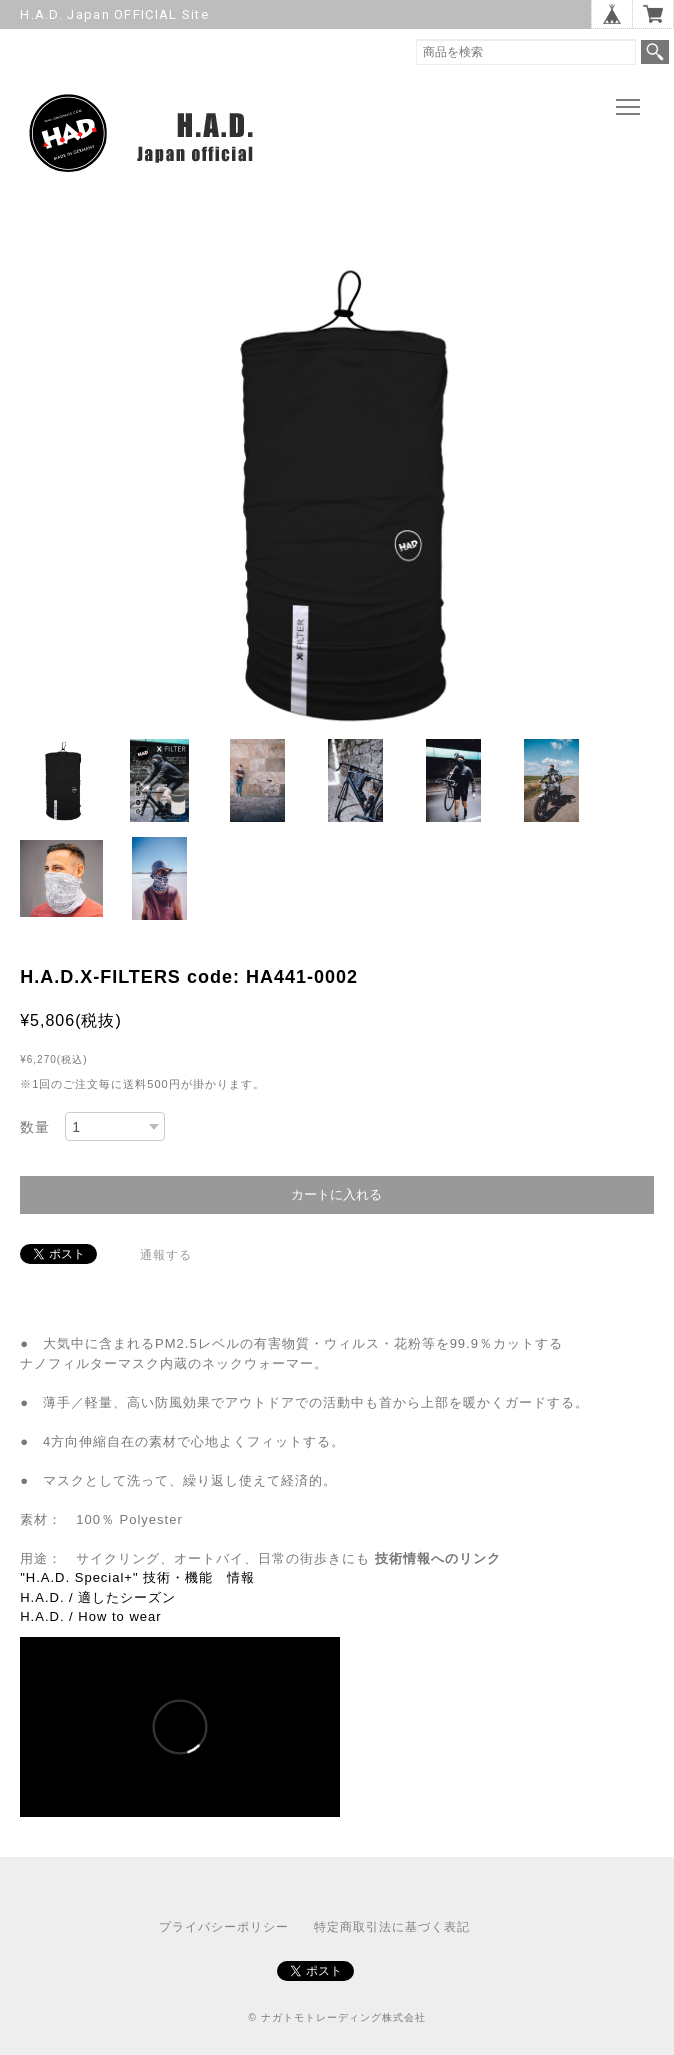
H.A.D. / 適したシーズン (98, 1597)
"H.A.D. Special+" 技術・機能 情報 (137, 1577)
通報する (166, 1255)
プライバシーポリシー (224, 1927)
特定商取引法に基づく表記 (392, 1927)
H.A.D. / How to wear (90, 1616)
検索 (655, 52)
